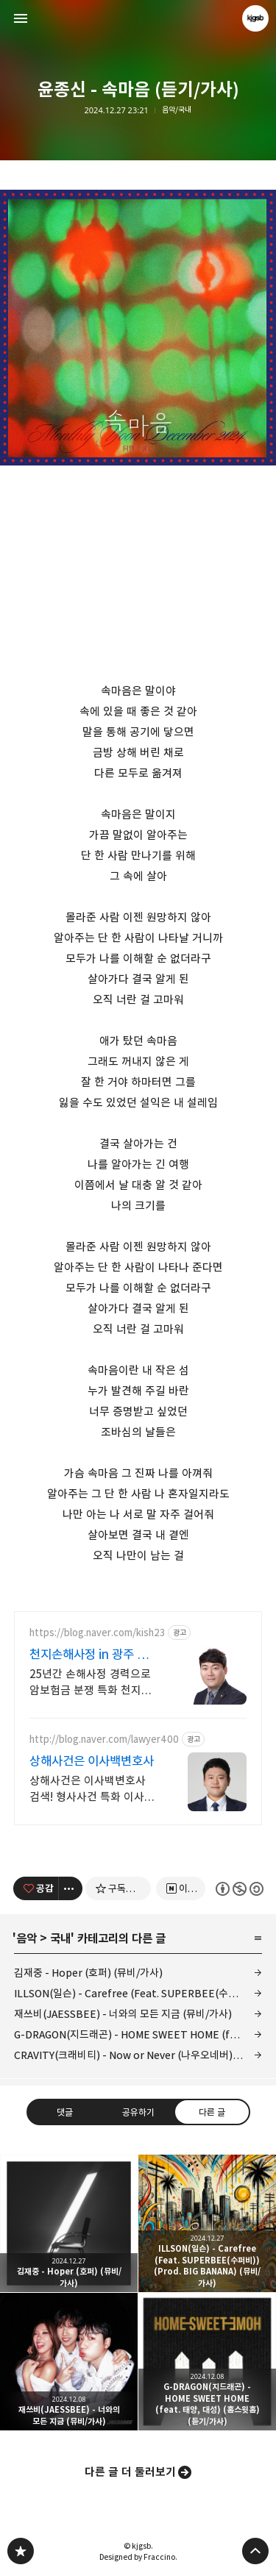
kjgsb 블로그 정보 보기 (255, 18)
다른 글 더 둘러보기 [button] (130, 2472)
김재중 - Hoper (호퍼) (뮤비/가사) (88, 1973)
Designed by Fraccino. (138, 2557)
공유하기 (137, 2112)
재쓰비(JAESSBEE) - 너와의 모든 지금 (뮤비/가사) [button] (69, 2361)
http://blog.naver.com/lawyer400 (104, 1739)
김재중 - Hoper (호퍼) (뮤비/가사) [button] (69, 2223)
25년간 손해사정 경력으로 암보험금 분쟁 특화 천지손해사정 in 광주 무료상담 (90, 1683)
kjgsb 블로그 (20, 2551)
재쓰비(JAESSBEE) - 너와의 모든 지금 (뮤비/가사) (123, 2014)
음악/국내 (176, 110)
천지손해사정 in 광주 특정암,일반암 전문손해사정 (93, 1654)
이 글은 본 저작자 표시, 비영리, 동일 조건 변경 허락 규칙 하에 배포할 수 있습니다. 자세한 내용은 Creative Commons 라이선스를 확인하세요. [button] (238, 1889)
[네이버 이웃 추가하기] (180, 1888)
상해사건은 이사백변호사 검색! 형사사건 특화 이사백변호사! (92, 1789)
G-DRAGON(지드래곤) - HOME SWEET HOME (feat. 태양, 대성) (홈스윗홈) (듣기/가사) (138, 2034)
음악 (26, 1938)
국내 (60, 1938)
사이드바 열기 (20, 18)
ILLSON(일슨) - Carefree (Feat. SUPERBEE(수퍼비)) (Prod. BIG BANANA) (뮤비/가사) (138, 1993)
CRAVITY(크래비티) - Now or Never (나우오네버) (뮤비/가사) (138, 2055)
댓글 (65, 2112)
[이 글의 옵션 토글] (70, 1888)
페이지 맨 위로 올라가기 (255, 2551)
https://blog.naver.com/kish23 (97, 1633)
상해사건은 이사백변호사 (91, 1761)
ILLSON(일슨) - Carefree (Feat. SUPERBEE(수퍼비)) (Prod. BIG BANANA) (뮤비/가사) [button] (207, 2223)
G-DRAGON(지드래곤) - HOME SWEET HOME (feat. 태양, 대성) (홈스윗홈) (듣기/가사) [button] (207, 2361)
